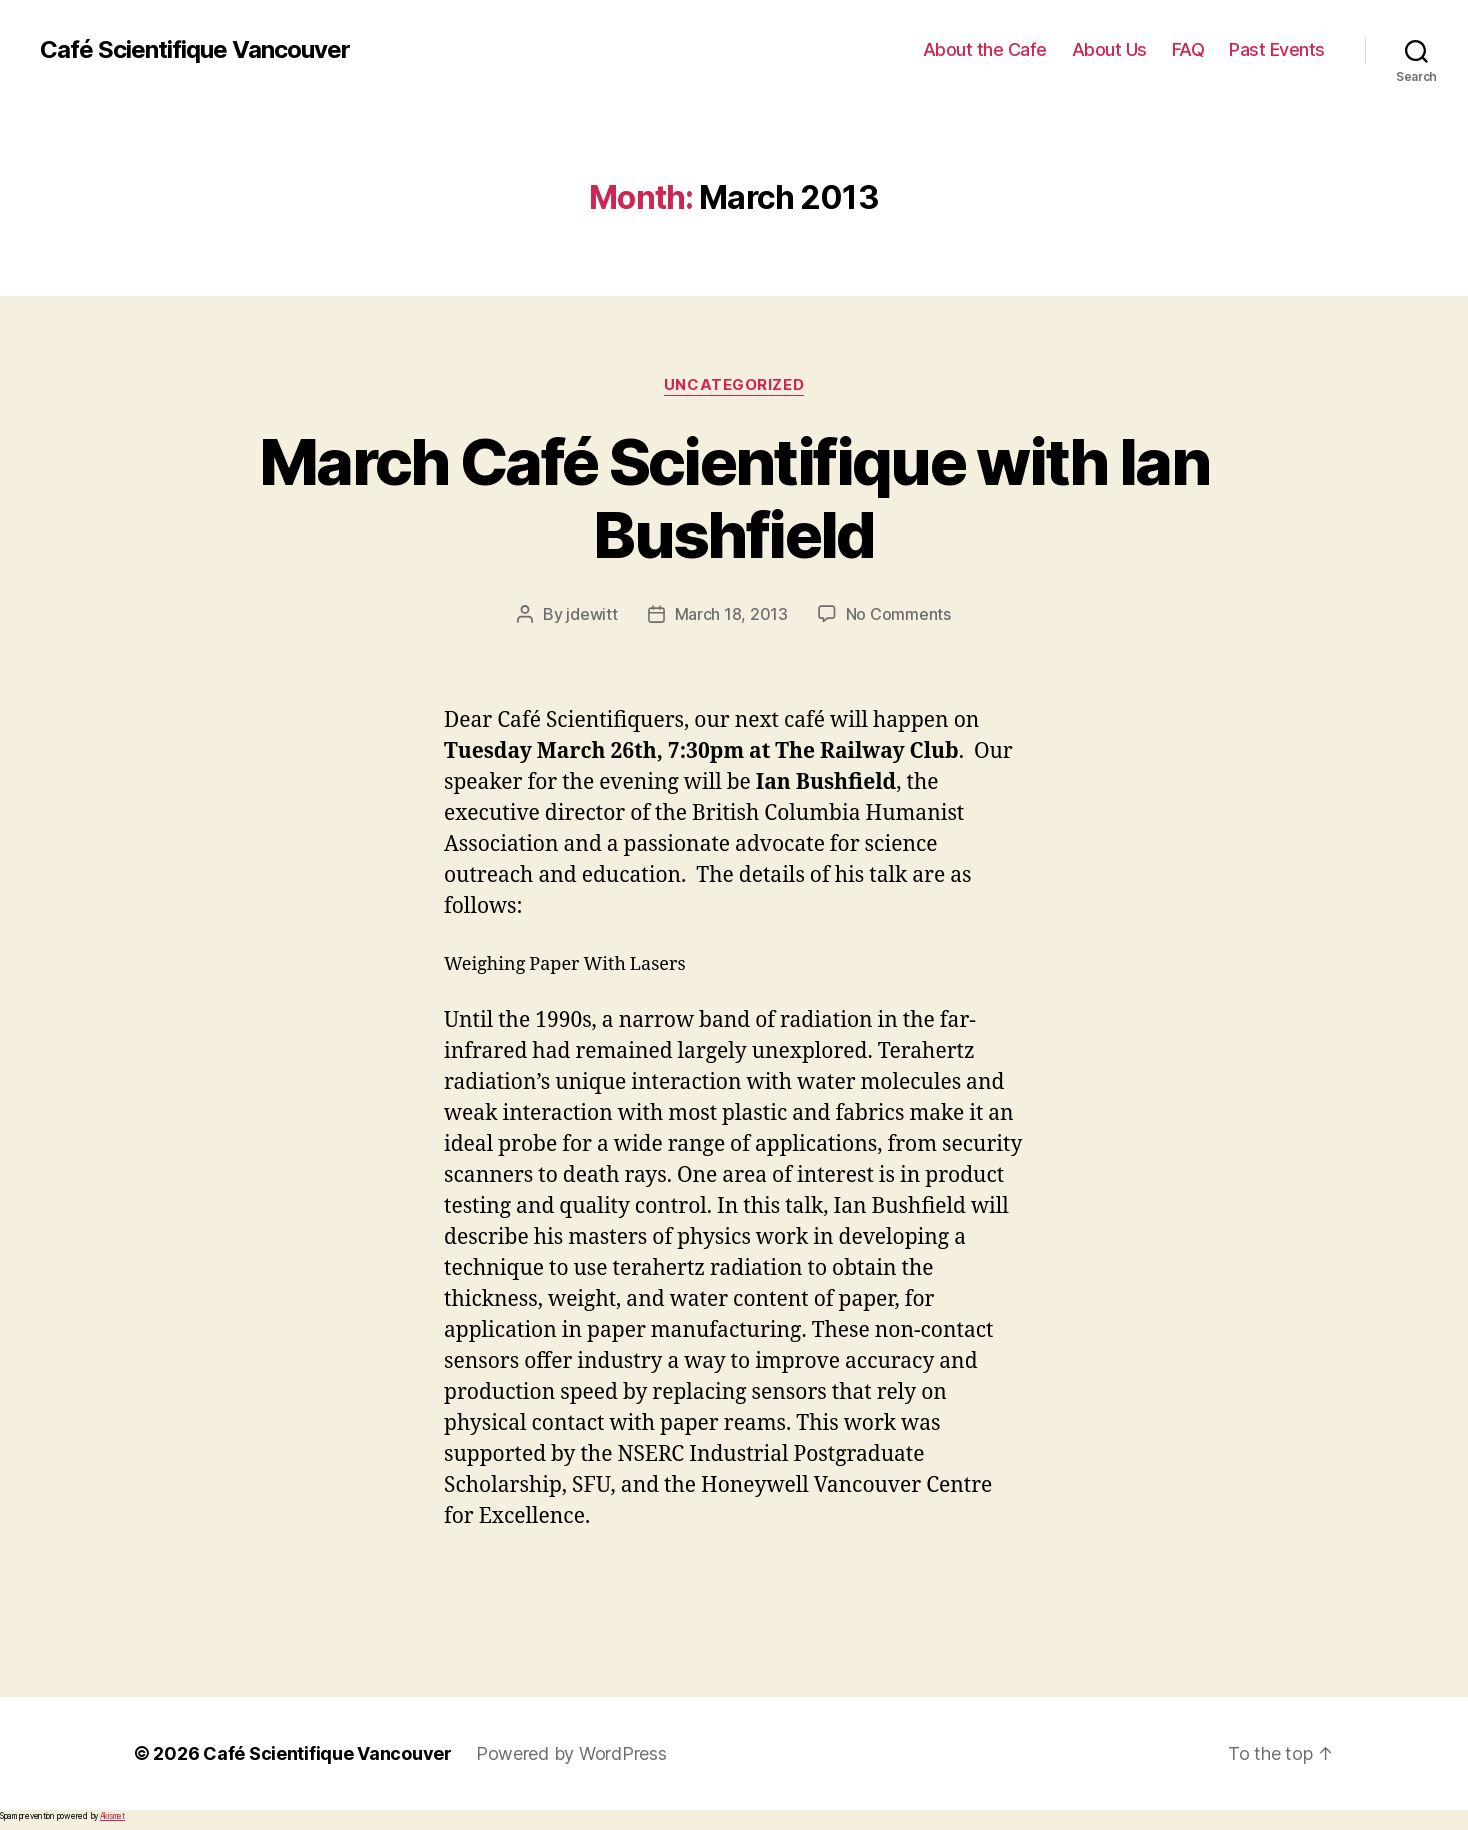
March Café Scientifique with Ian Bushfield (734, 498)
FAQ (1188, 49)
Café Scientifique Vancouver (195, 50)
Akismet (112, 1816)
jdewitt (591, 614)
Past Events (1277, 49)
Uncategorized (734, 385)
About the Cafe (985, 49)
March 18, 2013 (731, 614)
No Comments (898, 614)
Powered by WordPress (571, 1753)
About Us (1109, 49)
